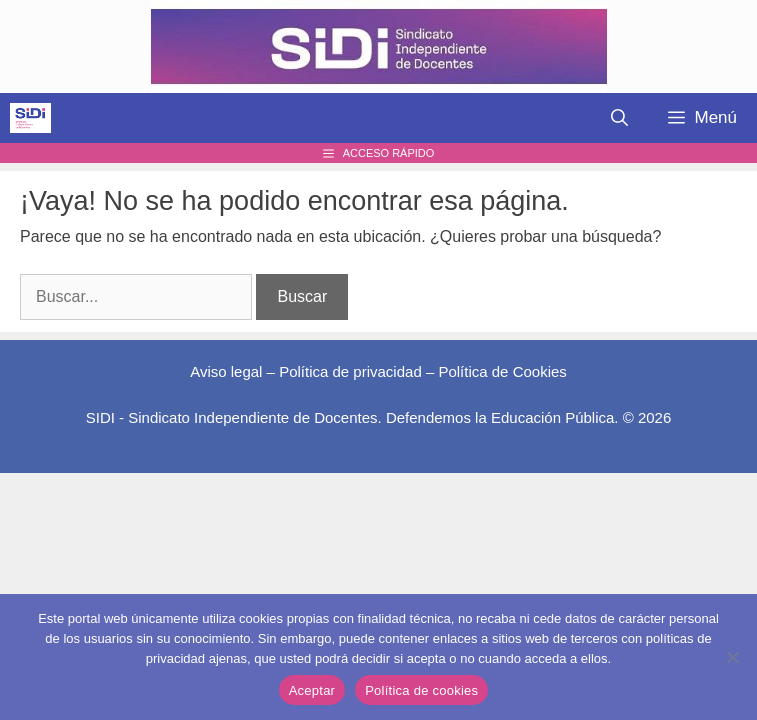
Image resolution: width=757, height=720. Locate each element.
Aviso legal (226, 371)
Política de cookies (421, 690)
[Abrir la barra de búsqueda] (619, 118)
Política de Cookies (502, 371)
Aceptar (312, 690)
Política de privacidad (350, 371)
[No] (732, 657)
